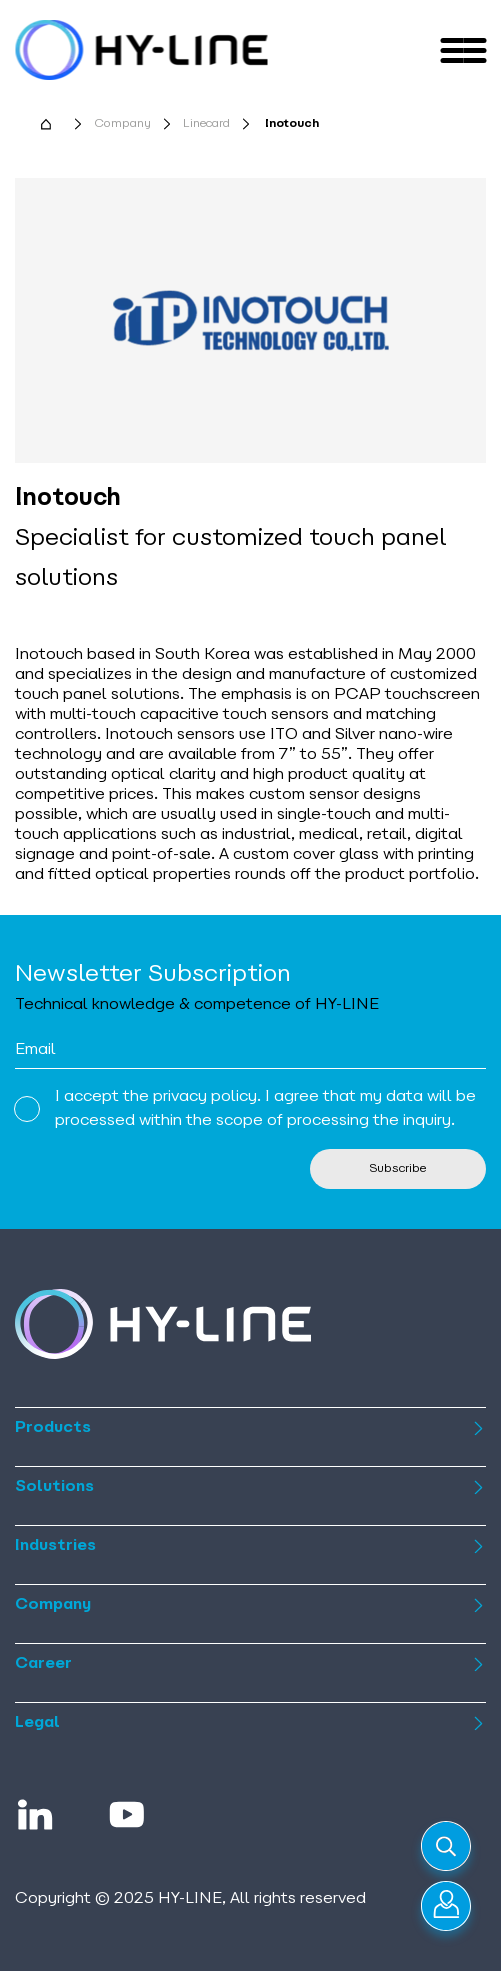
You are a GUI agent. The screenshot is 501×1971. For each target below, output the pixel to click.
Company (122, 124)
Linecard (206, 124)
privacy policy (205, 1097)
